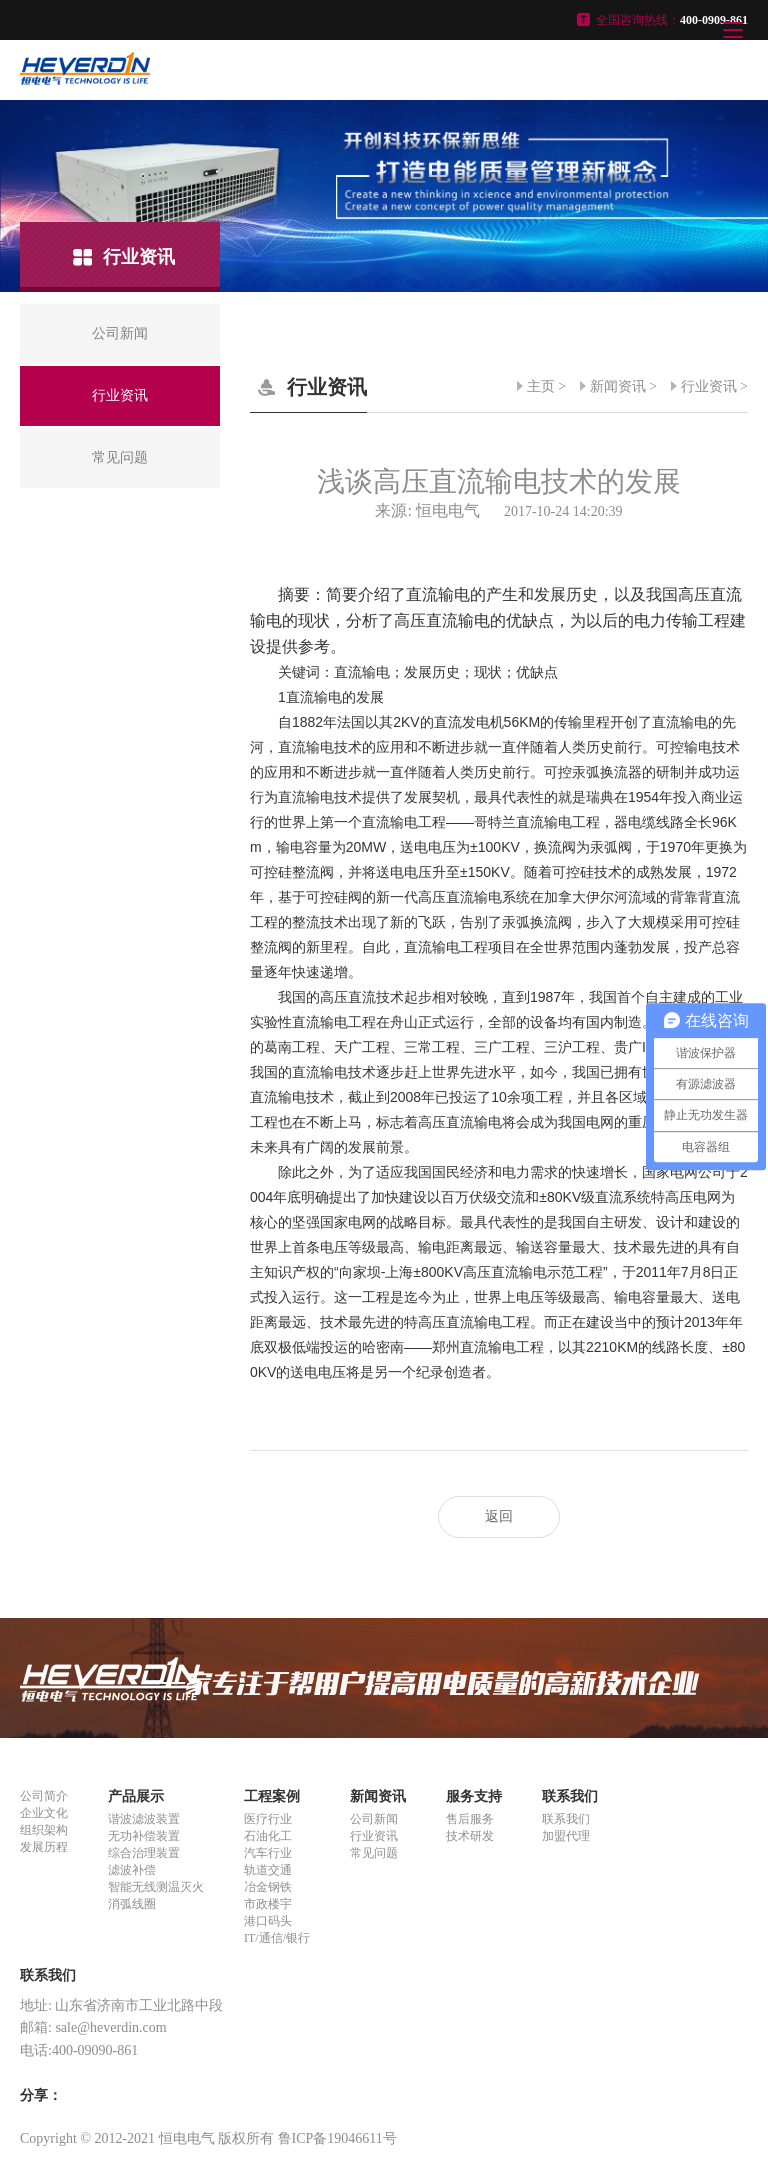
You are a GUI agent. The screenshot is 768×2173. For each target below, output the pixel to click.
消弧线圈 (132, 1904)
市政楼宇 (268, 1904)
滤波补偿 (132, 1870)
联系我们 (570, 1796)
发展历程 (44, 1847)
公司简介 (44, 1796)
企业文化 (44, 1813)
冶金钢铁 (268, 1887)
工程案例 (272, 1796)
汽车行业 (268, 1853)
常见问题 (374, 1853)
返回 (499, 1516)
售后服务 (470, 1819)
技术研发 (470, 1836)
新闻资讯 (618, 386)
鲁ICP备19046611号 (337, 2138)
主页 (541, 386)
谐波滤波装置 (144, 1819)
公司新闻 (374, 1819)
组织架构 (44, 1830)
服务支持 (474, 1796)
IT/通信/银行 (277, 1938)
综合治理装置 (144, 1853)
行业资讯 (709, 386)
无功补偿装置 (144, 1836)
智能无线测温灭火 (156, 1887)
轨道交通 (268, 1870)
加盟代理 (566, 1836)
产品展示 (136, 1796)
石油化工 (268, 1836)
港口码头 (268, 1921)
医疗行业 (268, 1819)
